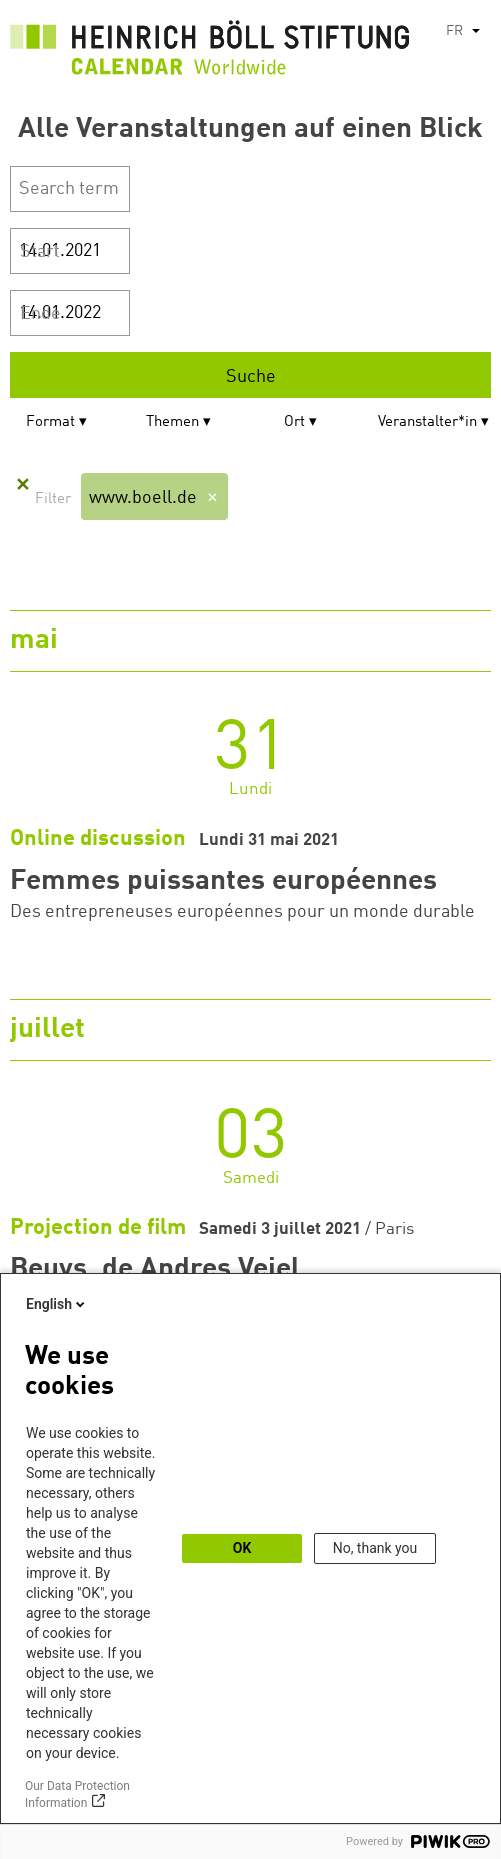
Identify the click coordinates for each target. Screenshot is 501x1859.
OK (242, 1548)
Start (40, 252)
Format (50, 422)
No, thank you (375, 1548)
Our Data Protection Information (77, 1794)
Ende (40, 314)
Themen (172, 422)
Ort (294, 422)
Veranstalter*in (427, 422)
